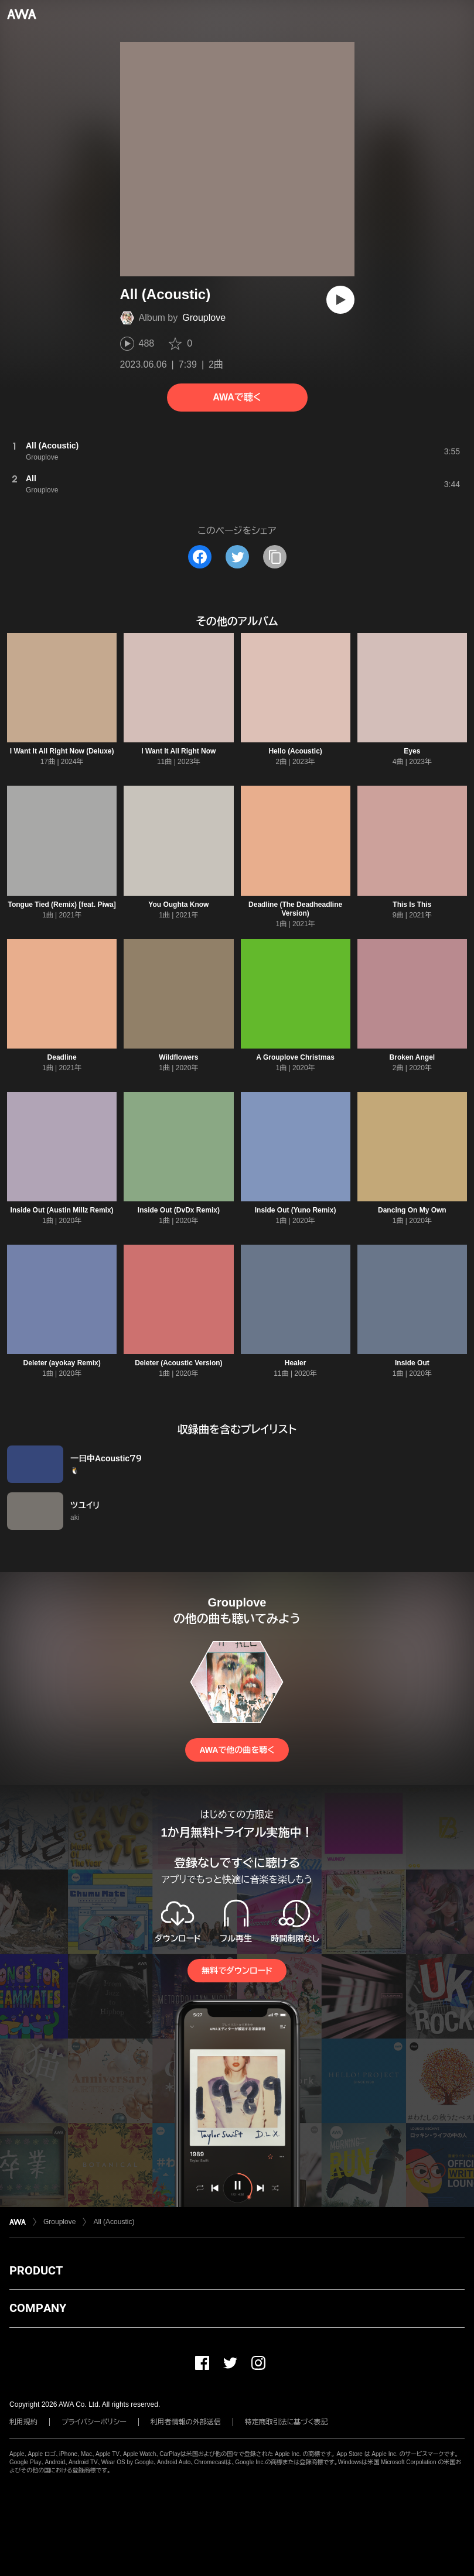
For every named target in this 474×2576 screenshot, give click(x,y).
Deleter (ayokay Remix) (62, 1363)
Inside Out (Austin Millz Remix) (62, 1210)
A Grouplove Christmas (295, 1057)
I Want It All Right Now (178, 751)
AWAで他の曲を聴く (236, 1750)
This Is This (412, 904)
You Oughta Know (178, 904)
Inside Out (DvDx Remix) (179, 1210)
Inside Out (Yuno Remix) (295, 1210)
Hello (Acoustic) (295, 751)
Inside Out (412, 1363)
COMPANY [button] (37, 2308)
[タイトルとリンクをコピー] (275, 556)
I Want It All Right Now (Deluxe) (62, 751)
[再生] (340, 300)
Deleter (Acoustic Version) (178, 1363)
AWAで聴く (237, 397)
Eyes (412, 751)
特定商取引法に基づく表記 (286, 2422)
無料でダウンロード (237, 1970)
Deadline (62, 1057)
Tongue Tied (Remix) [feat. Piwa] (62, 904)
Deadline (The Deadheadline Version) (295, 908)
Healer (295, 1363)
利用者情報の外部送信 (186, 2422)
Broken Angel (412, 1057)
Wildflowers (178, 1057)
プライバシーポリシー (94, 2422)
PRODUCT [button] (36, 2270)
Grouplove (204, 318)
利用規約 (23, 2422)
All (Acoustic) (113, 2222)
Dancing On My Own (412, 1210)
